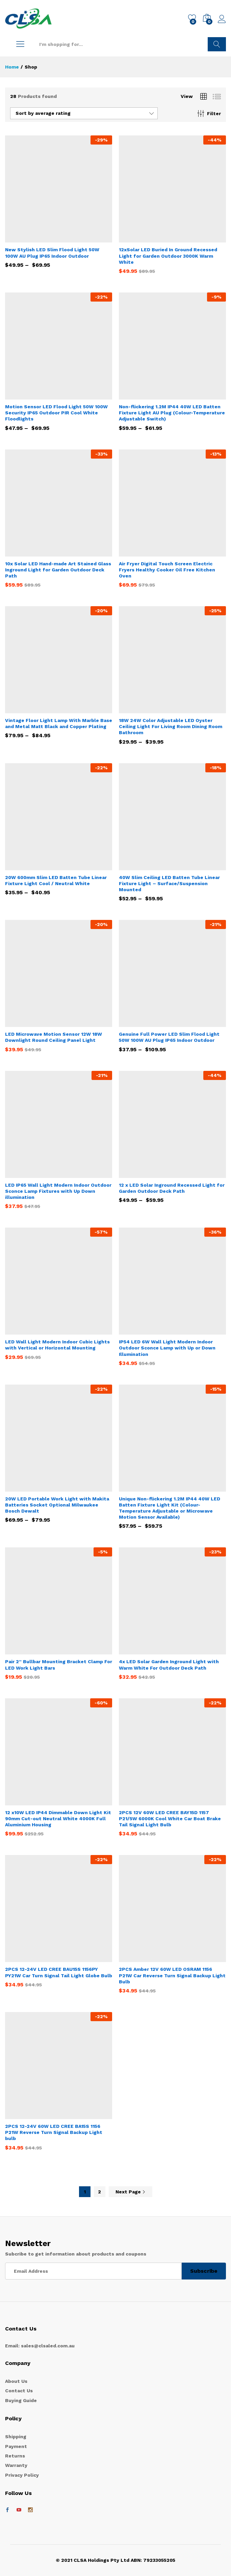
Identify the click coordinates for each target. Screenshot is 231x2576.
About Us (16, 2381)
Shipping (15, 2436)
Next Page (131, 2191)
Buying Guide (21, 2400)
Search (217, 44)
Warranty (16, 2465)
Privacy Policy (22, 2475)
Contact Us (19, 2390)
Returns (15, 2455)
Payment (16, 2446)
